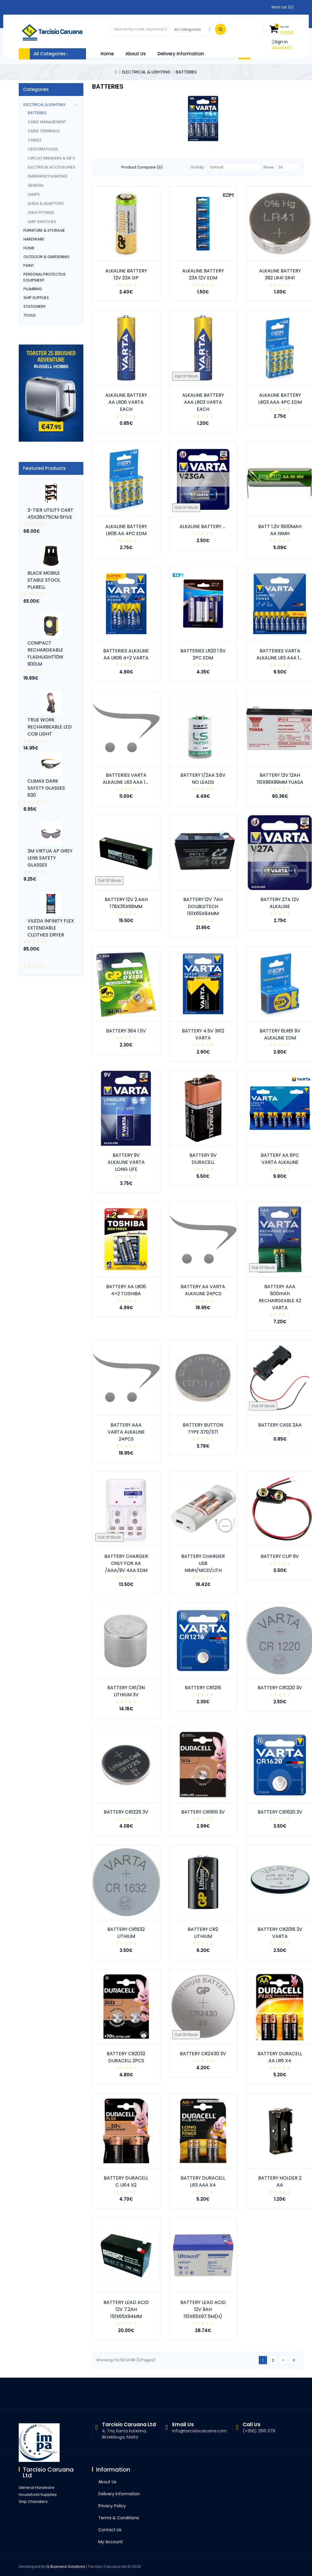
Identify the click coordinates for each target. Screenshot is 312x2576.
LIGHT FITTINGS (41, 212)
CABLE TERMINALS (44, 131)
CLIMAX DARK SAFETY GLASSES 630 (46, 788)
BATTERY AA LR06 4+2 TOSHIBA (126, 1290)
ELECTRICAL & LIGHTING (146, 72)
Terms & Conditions (118, 2518)
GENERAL (36, 185)
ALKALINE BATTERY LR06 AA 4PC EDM (126, 530)
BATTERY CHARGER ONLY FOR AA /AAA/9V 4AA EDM (126, 1563)
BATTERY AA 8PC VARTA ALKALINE (280, 1159)
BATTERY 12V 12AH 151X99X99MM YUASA (280, 779)
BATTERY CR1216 (203, 1687)
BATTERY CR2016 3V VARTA (280, 1933)
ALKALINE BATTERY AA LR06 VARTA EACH (126, 402)
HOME (29, 248)
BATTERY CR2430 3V (203, 2053)
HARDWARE (33, 239)
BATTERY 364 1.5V (126, 1030)
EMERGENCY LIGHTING (47, 176)
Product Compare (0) (142, 167)
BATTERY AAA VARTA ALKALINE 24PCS (126, 1432)
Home (107, 54)
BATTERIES (186, 72)
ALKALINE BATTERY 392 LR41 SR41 (280, 274)
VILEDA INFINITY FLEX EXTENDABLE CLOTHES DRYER (50, 927)
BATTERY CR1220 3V (280, 1687)
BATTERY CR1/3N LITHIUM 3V (126, 1691)
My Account (110, 2542)
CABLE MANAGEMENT (47, 122)
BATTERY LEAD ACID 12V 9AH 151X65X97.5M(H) (203, 2309)
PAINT (28, 265)
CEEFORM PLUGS (43, 149)
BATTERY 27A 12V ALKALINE (280, 903)
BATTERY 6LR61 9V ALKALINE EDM (280, 1034)
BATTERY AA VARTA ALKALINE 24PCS (203, 1290)
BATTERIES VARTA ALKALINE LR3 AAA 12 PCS (131, 779)
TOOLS (29, 315)
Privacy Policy (112, 2506)
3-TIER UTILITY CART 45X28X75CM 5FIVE (50, 513)
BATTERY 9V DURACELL (203, 1159)
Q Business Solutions (65, 2566)
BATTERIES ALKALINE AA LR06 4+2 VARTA (126, 654)
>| (293, 2360)
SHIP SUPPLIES (36, 297)
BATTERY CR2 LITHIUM (203, 1933)
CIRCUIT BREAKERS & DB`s (51, 158)
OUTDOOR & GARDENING (46, 257)
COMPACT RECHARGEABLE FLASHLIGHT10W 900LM (45, 653)
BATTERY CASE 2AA (280, 1425)
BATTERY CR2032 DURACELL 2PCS (126, 2057)
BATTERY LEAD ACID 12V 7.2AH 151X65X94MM (126, 2309)
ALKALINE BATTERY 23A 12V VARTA (218, 526)
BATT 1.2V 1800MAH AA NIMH (279, 530)
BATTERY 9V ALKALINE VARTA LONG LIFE (126, 1162)
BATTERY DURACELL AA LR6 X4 (280, 2057)
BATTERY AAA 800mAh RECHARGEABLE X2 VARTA (280, 1297)
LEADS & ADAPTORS (46, 203)
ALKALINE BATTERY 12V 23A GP (126, 274)
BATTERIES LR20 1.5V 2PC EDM (203, 654)
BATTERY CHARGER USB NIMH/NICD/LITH (203, 1563)
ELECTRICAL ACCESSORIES (51, 167)
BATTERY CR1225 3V (126, 1812)
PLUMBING (32, 289)
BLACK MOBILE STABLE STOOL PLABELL (43, 580)
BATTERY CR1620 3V (280, 1812)
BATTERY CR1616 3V (203, 1812)
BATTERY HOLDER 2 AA (279, 2181)
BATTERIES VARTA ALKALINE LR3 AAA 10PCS (283, 654)
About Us (135, 54)
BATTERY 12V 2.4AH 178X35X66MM (126, 903)
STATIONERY (34, 306)
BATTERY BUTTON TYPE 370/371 (203, 1428)
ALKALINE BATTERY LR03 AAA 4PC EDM (280, 398)
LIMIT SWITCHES (42, 221)
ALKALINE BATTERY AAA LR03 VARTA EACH (203, 402)
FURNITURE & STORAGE (44, 230)
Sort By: (198, 167)
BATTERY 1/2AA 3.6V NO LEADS (202, 779)
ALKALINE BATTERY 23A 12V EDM (203, 274)
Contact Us (109, 2530)
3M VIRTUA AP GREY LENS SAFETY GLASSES (50, 858)
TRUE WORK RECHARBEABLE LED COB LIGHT (49, 726)
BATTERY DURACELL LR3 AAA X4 (203, 2181)
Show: (269, 167)
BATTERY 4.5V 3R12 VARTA (203, 1034)
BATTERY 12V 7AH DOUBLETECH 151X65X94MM (203, 906)
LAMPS (34, 194)
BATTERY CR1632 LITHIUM (126, 1933)
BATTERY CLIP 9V (280, 1556)
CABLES (35, 140)
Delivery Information (181, 54)
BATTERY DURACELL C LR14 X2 (126, 2181)
